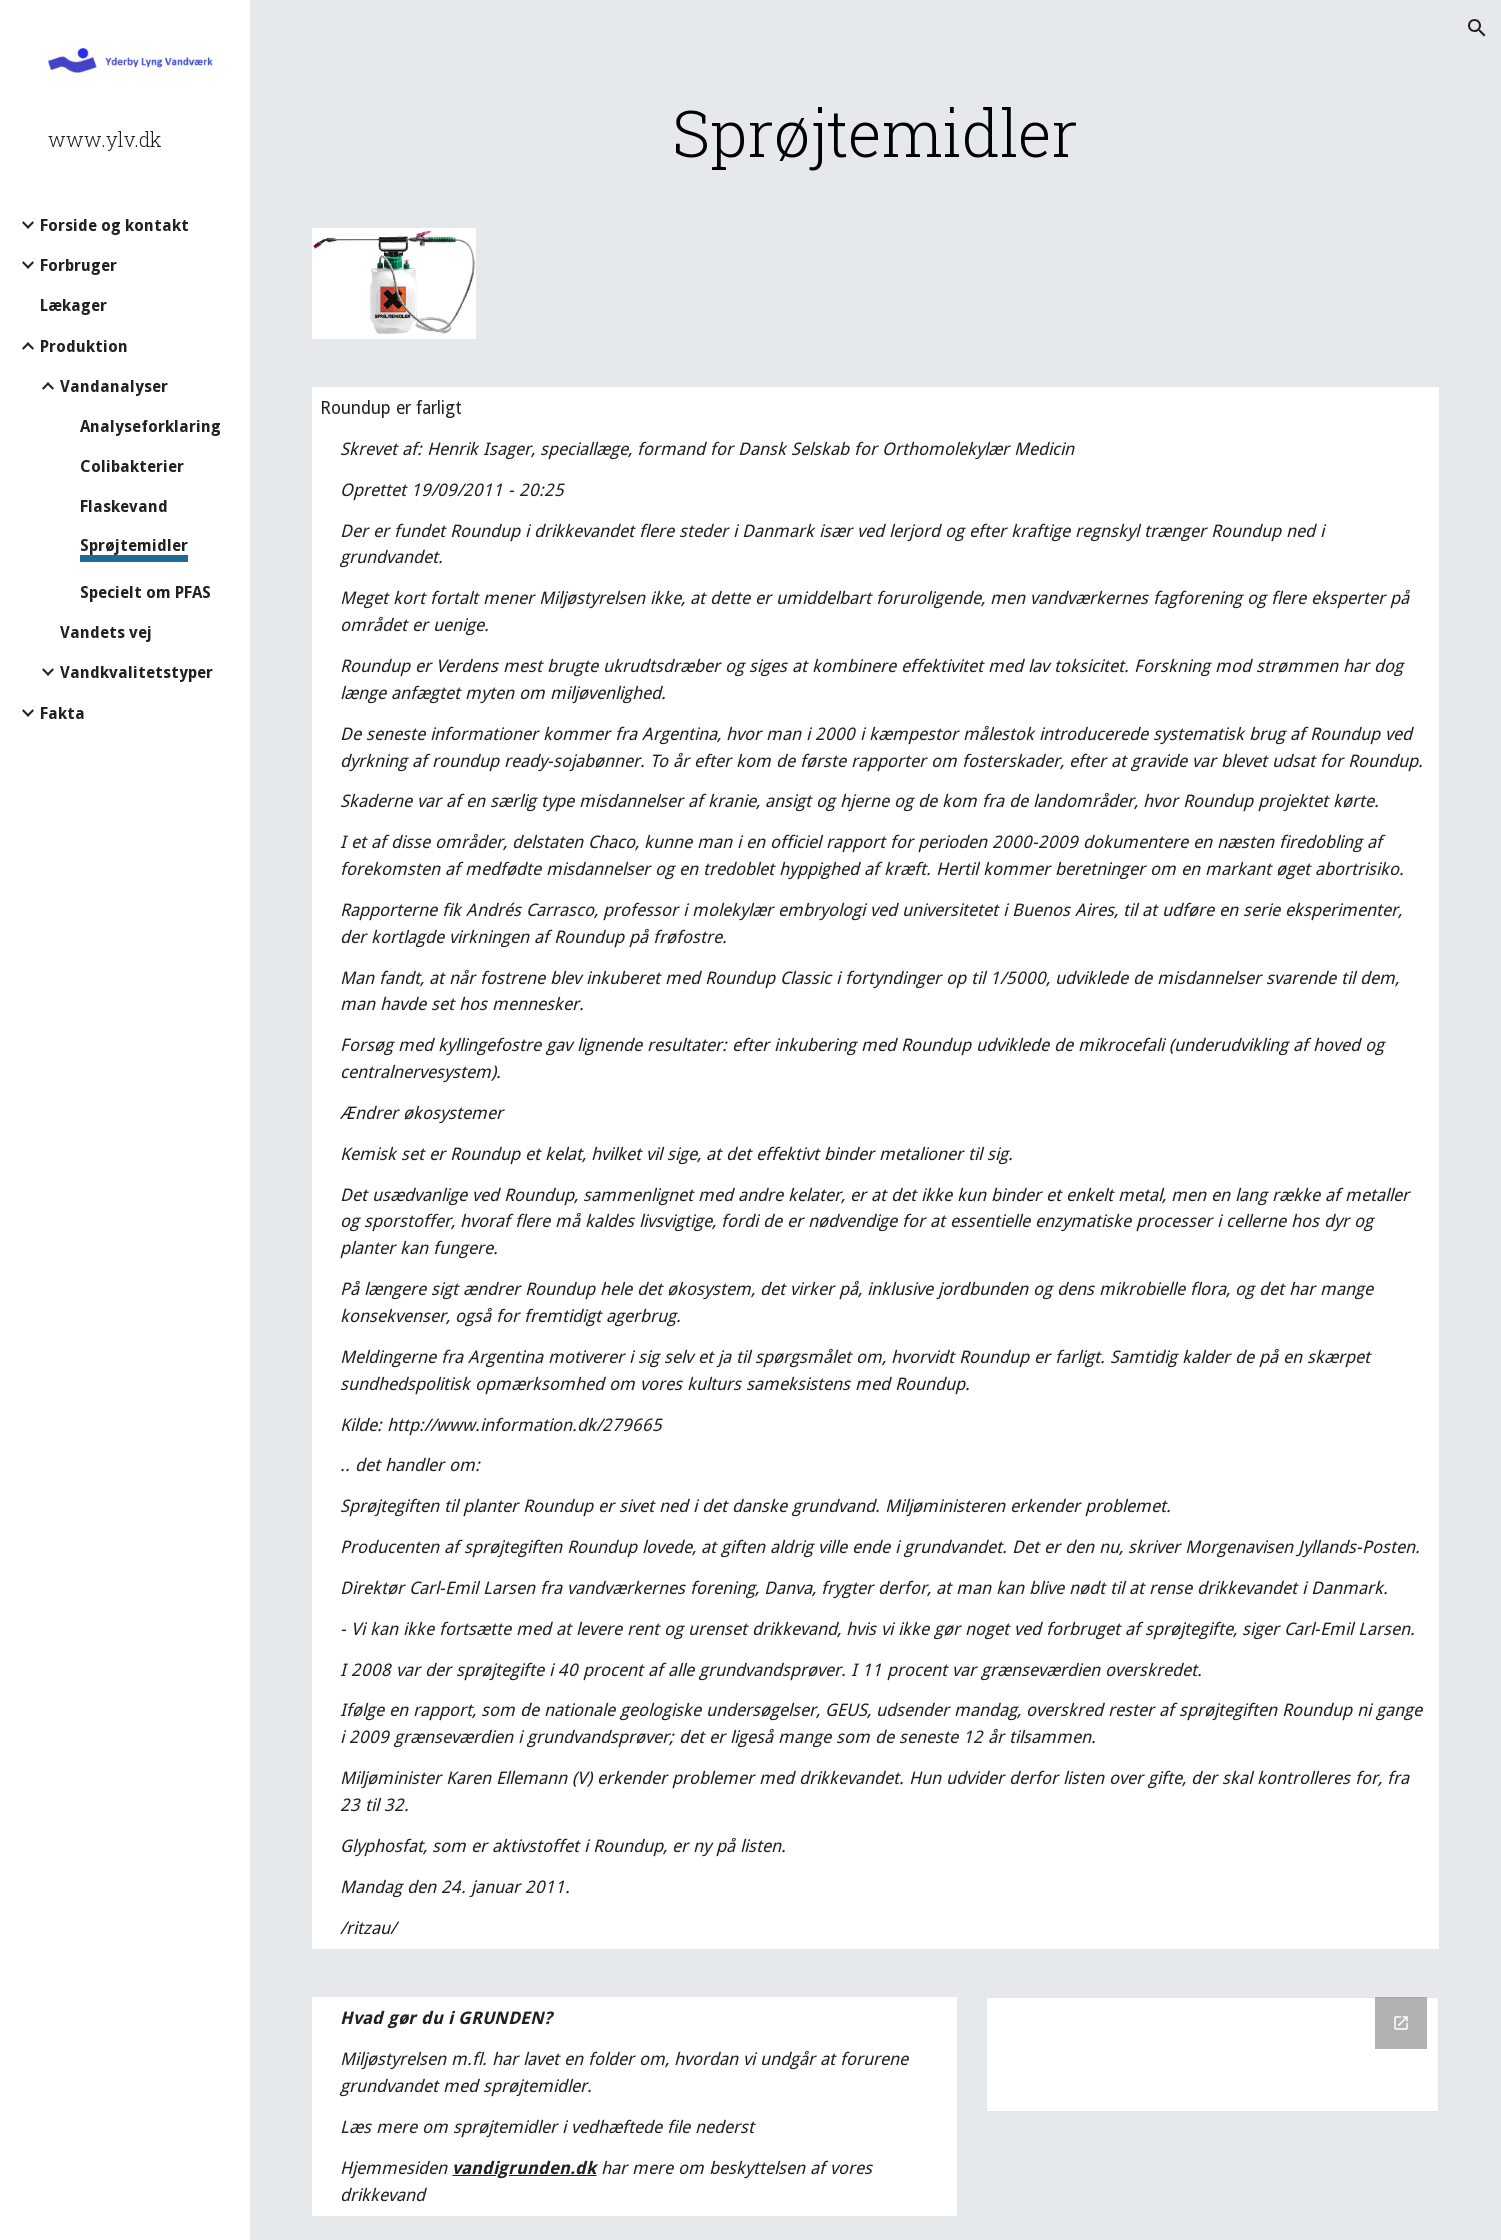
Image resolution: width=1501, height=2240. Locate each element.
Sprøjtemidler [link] (134, 545)
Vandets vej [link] (106, 632)
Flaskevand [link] (124, 506)
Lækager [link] (73, 305)
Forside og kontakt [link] (114, 225)
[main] (875, 132)
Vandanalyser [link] (114, 386)
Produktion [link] (84, 346)
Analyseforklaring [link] (150, 426)
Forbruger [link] (78, 265)
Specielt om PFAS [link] (145, 592)
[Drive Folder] (1212, 2054)
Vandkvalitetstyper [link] (136, 672)
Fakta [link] (62, 713)
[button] (1477, 28)
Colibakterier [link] (132, 466)
